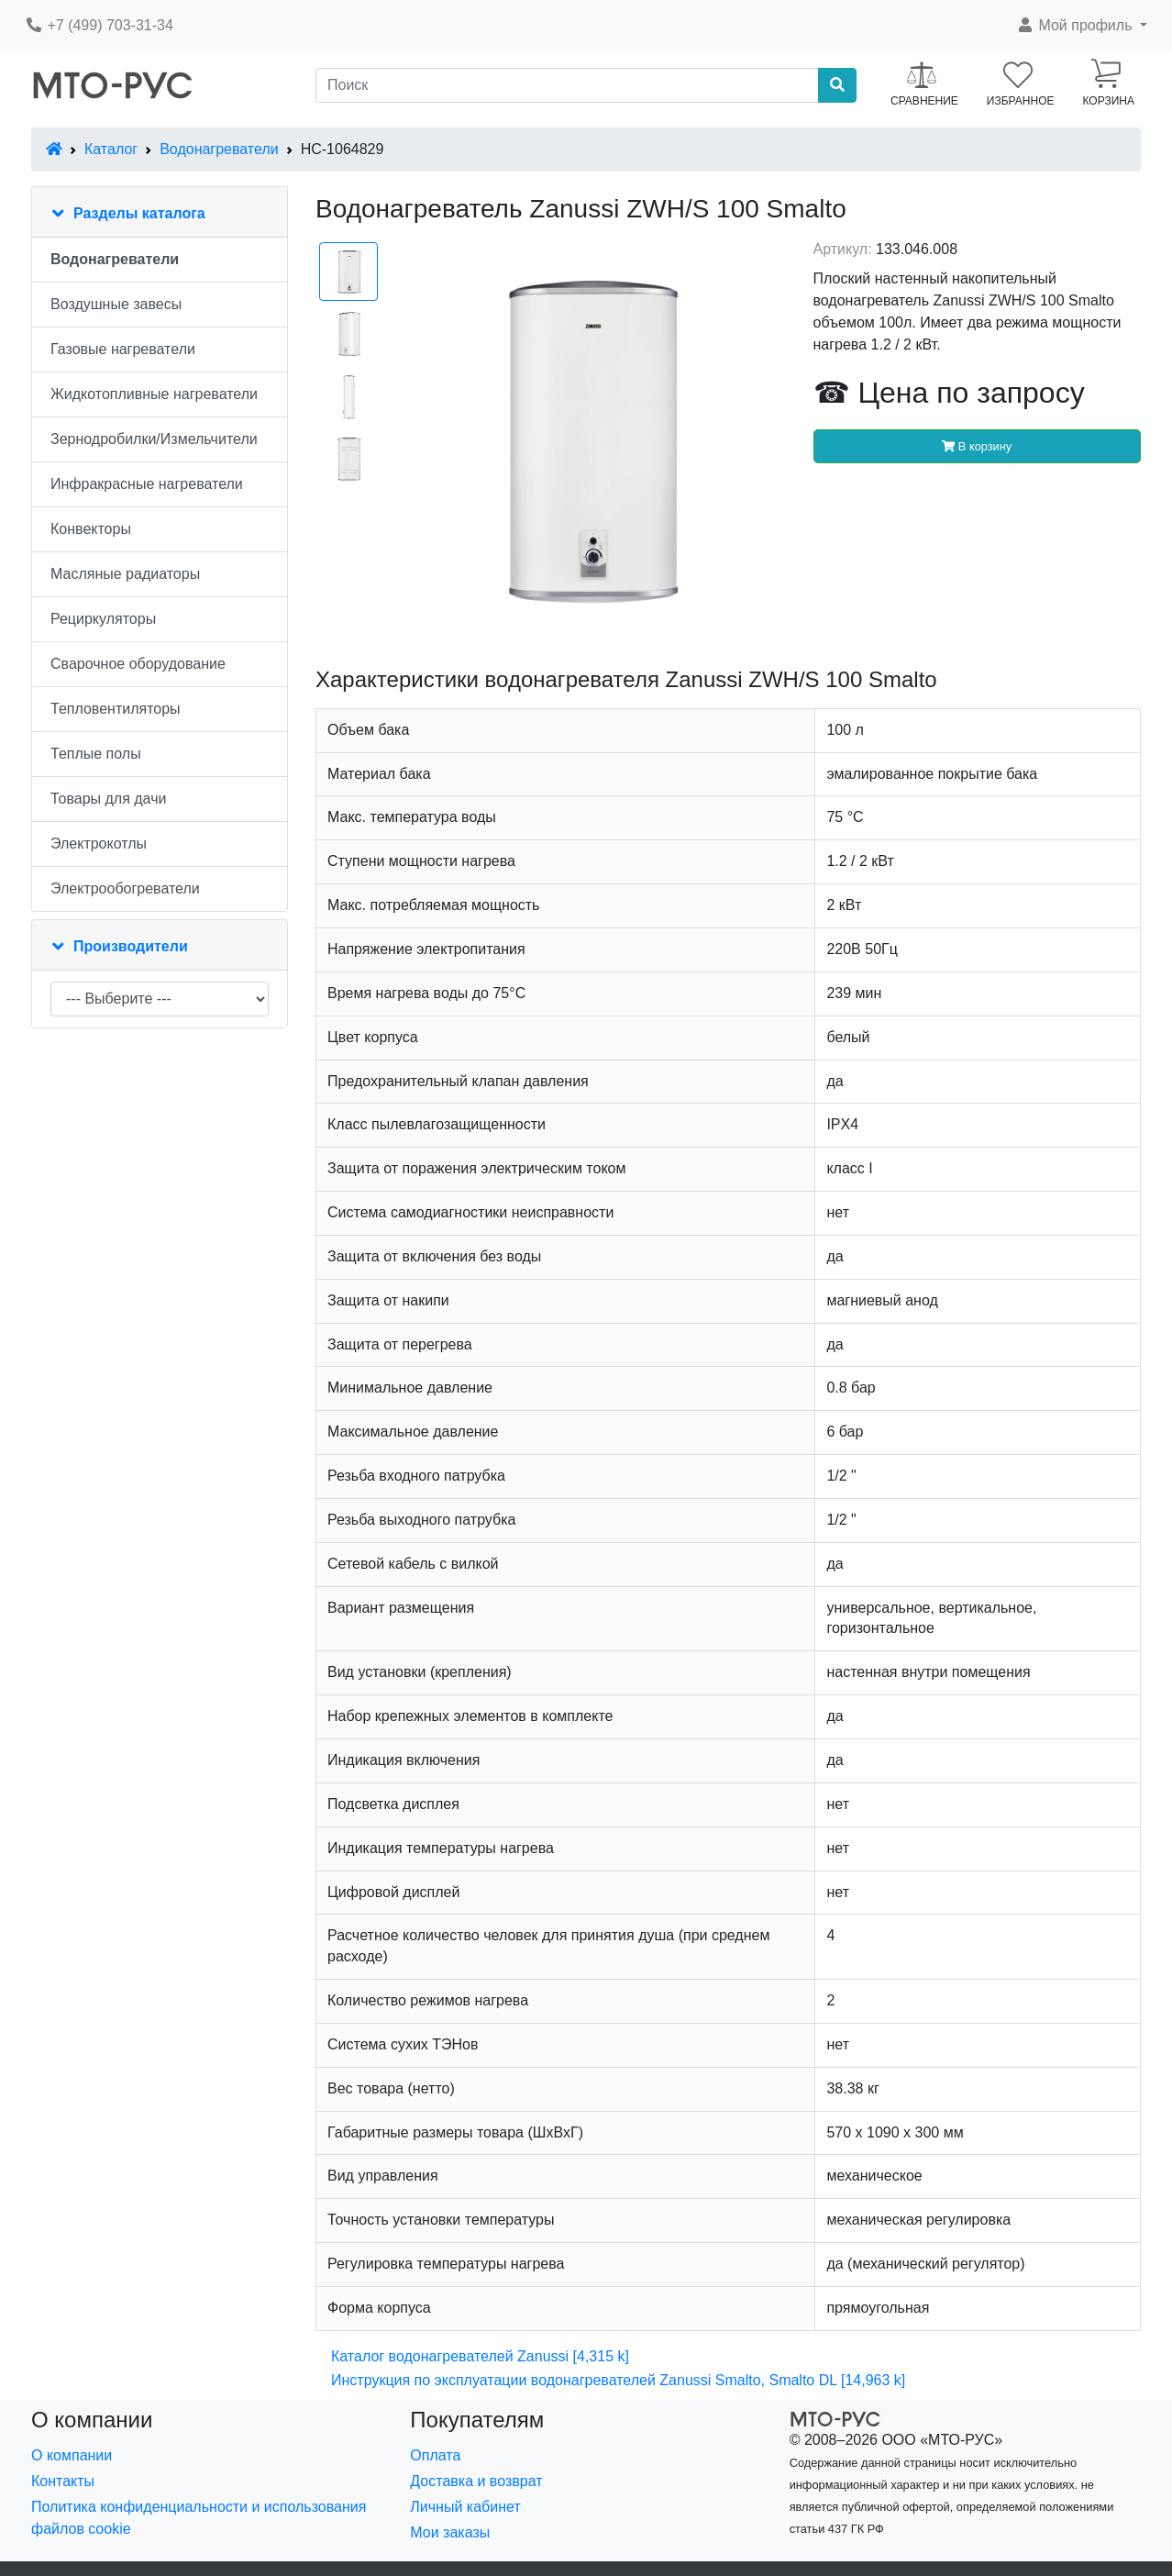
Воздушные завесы (116, 304)
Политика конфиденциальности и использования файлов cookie (198, 2518)
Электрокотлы (98, 843)
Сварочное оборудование (138, 664)
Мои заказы (450, 2532)
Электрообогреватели (125, 888)
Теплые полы (95, 753)
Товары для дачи (108, 798)
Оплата (435, 2455)
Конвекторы (90, 529)
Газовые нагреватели (122, 349)
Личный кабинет (465, 2507)
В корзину (977, 446)
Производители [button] (130, 946)
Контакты (62, 2481)
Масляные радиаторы (125, 574)
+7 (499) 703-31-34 (99, 25)
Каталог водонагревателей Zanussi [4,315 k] (480, 2356)
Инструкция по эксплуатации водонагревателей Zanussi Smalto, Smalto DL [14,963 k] (618, 2380)
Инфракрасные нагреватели (146, 484)
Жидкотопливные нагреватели (154, 394)
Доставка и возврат (476, 2481)
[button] (1082, 25)
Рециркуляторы (103, 619)
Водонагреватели (219, 149)
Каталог (111, 149)
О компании (71, 2455)
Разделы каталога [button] (139, 213)
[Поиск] (567, 85)
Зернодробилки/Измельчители (154, 439)
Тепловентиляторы (115, 708)
